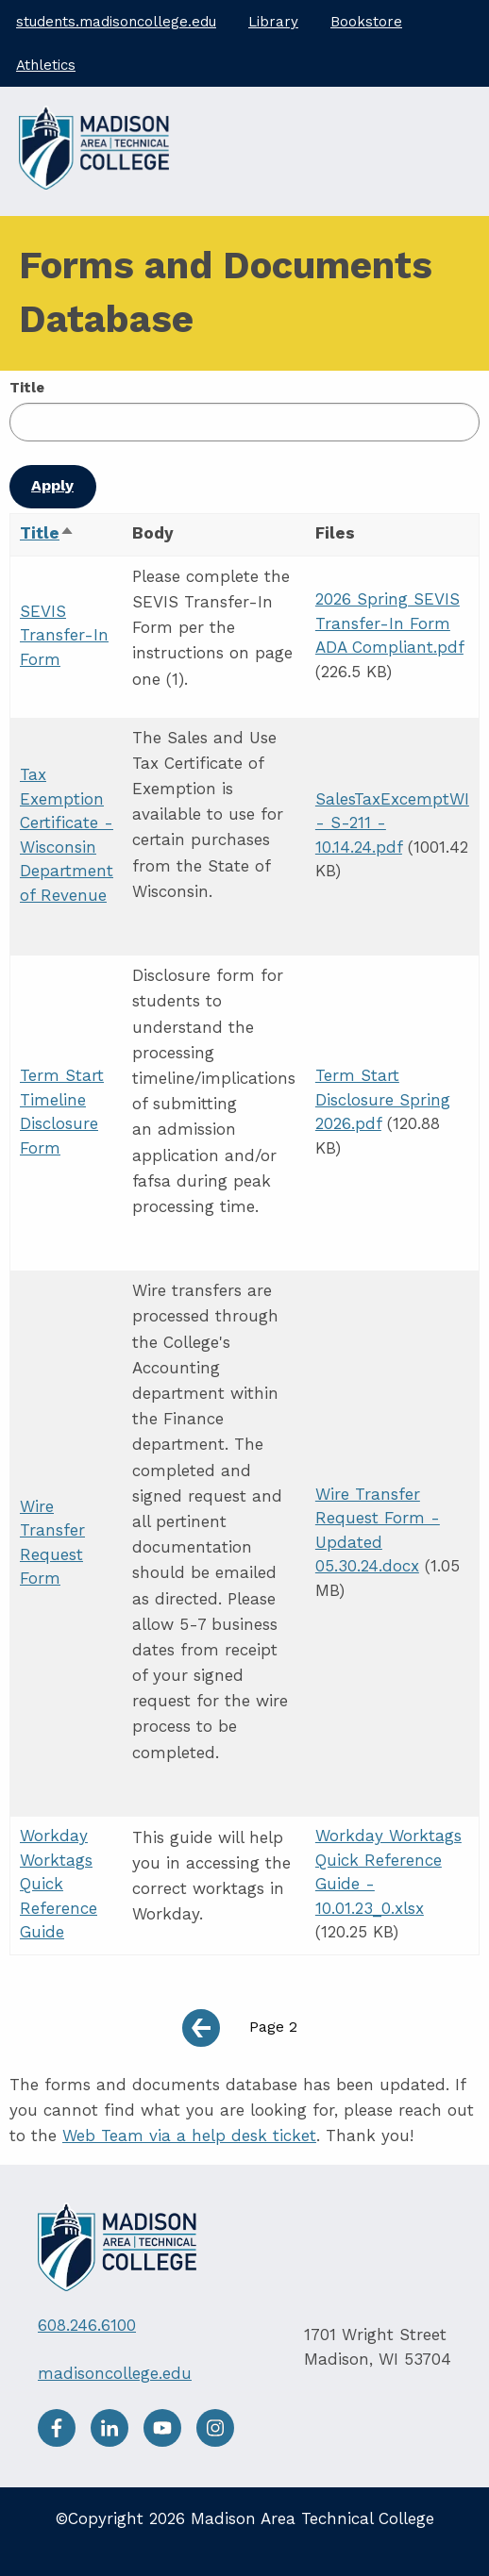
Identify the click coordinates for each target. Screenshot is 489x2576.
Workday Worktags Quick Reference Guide (58, 1883)
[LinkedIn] (117, 2441)
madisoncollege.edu (115, 2373)
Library (273, 21)
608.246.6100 (87, 2325)
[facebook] (64, 2441)
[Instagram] (220, 2441)
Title (26, 387)
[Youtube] (169, 2441)
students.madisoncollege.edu (116, 21)
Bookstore (366, 21)
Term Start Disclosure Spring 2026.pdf (382, 1099)
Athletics (46, 65)
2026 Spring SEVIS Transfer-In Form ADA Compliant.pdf (389, 623)
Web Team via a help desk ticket (189, 2135)
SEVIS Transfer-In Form (64, 635)
